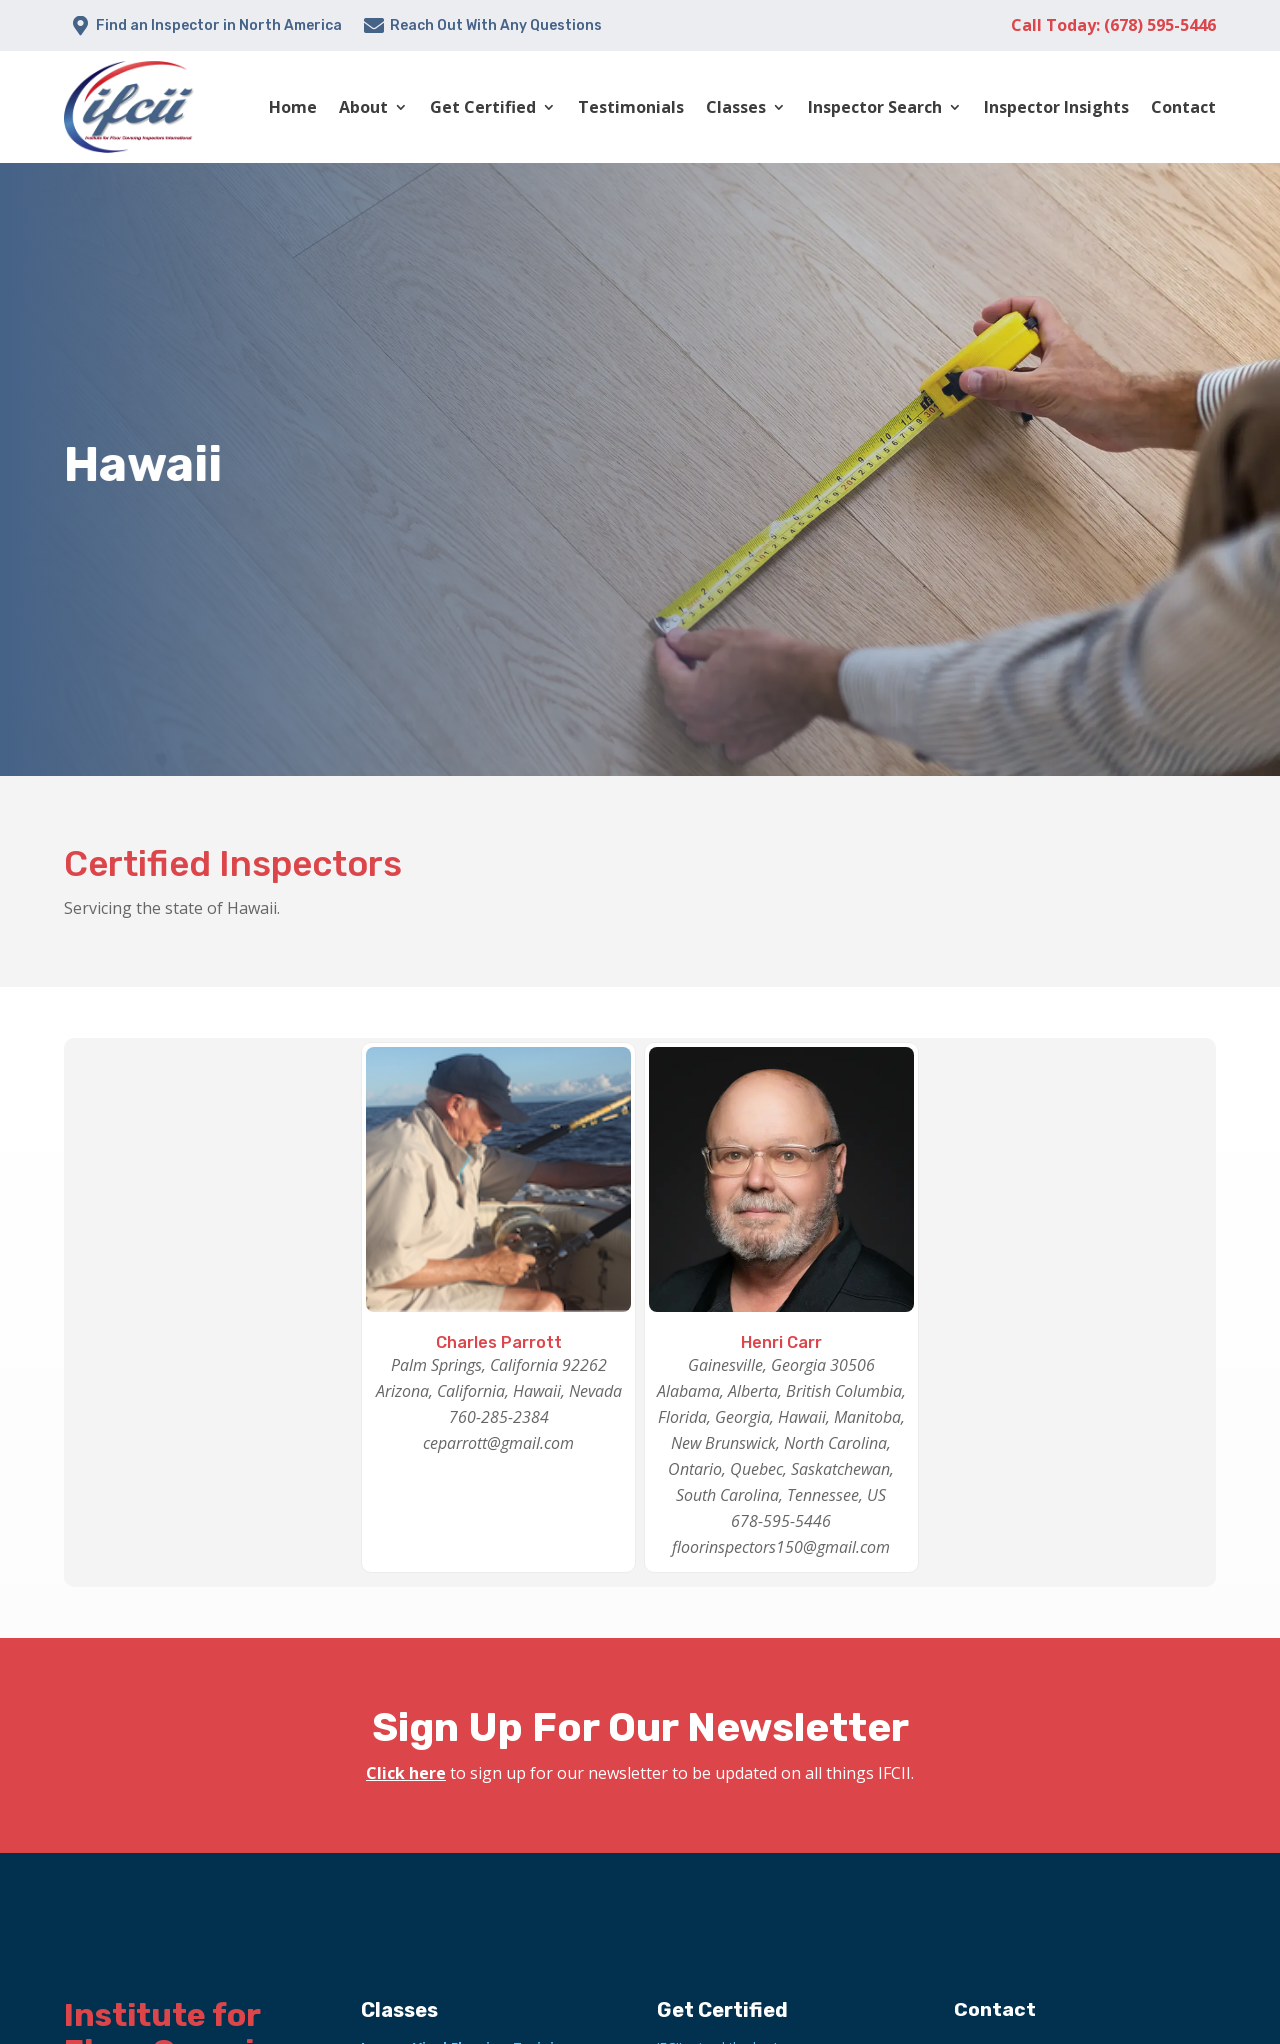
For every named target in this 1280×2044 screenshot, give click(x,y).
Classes (736, 107)
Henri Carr (781, 1342)
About (363, 107)
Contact (1183, 107)
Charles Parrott (499, 1342)
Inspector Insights (1056, 107)
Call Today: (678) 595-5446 (1113, 25)
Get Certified (483, 107)
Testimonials (631, 107)
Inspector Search (875, 107)
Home (293, 107)
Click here (406, 1773)
